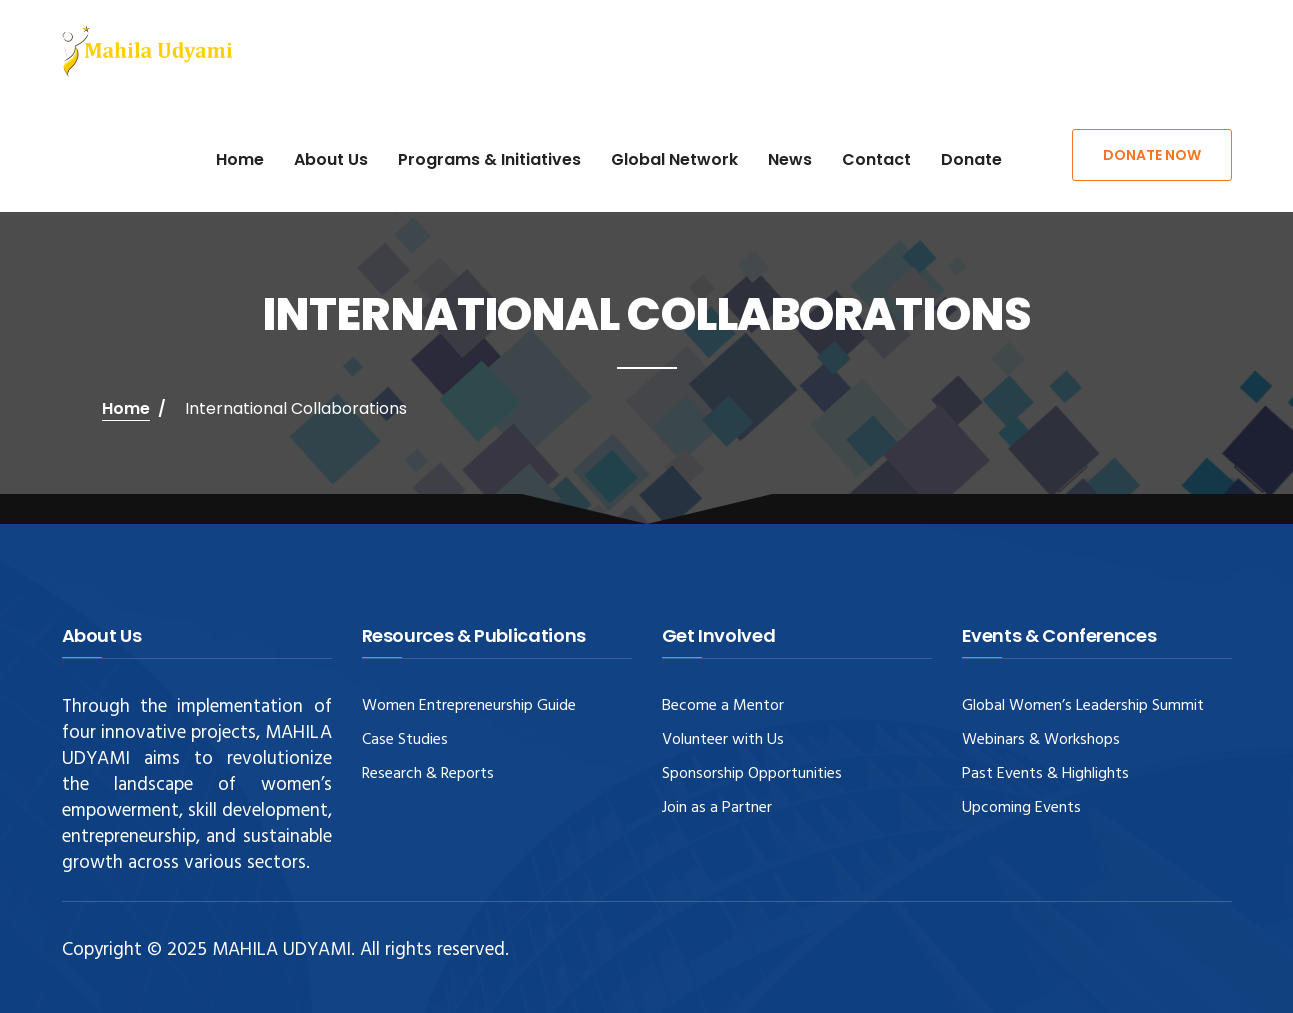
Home (240, 159)
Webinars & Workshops (1041, 740)
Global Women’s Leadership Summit (1083, 706)
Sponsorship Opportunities (752, 774)
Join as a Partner (717, 808)
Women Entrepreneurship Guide (469, 706)
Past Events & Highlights (1045, 774)
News (790, 159)
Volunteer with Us (723, 740)
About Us (331, 159)
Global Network (674, 159)
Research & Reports (428, 774)
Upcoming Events (1021, 808)
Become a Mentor (723, 706)
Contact (876, 159)
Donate (971, 159)
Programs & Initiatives (489, 159)
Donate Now (1152, 155)
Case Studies (405, 740)
